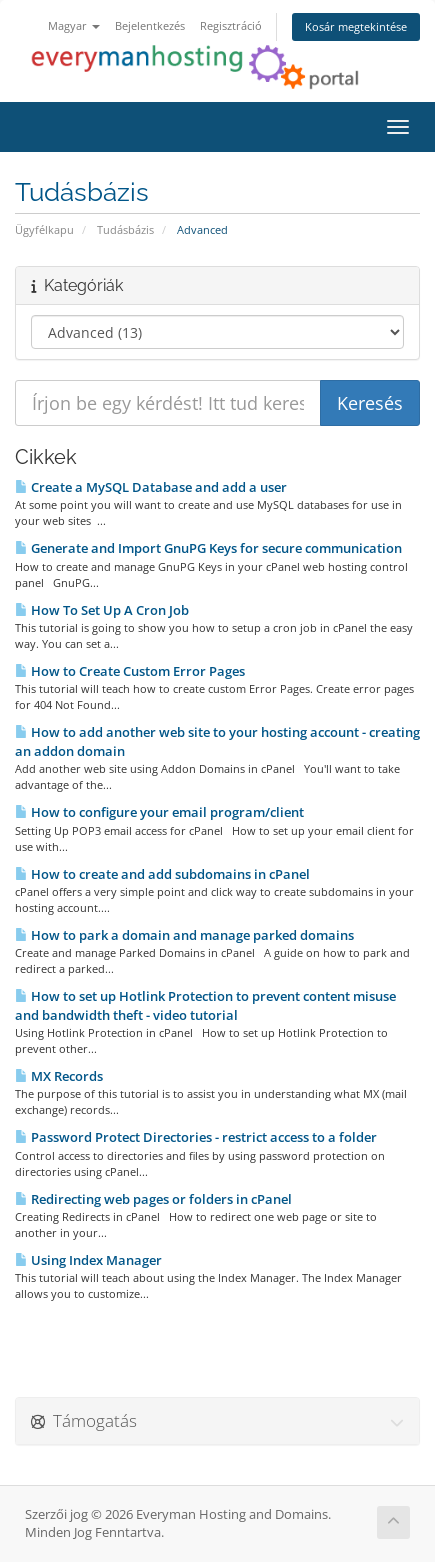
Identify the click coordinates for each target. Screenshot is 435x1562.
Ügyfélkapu (44, 229)
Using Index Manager (88, 1260)
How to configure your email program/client (159, 812)
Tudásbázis (125, 229)
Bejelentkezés (150, 25)
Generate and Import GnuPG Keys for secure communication (208, 548)
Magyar (74, 25)
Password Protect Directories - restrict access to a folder (196, 1137)
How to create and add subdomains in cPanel (162, 874)
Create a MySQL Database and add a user (151, 487)
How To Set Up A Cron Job (102, 610)
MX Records (59, 1076)
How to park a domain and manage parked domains (184, 935)
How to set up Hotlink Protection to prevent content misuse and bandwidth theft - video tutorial (205, 1005)
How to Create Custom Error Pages (130, 671)
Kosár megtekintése (356, 26)
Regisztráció (231, 25)
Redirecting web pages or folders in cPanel (153, 1199)
